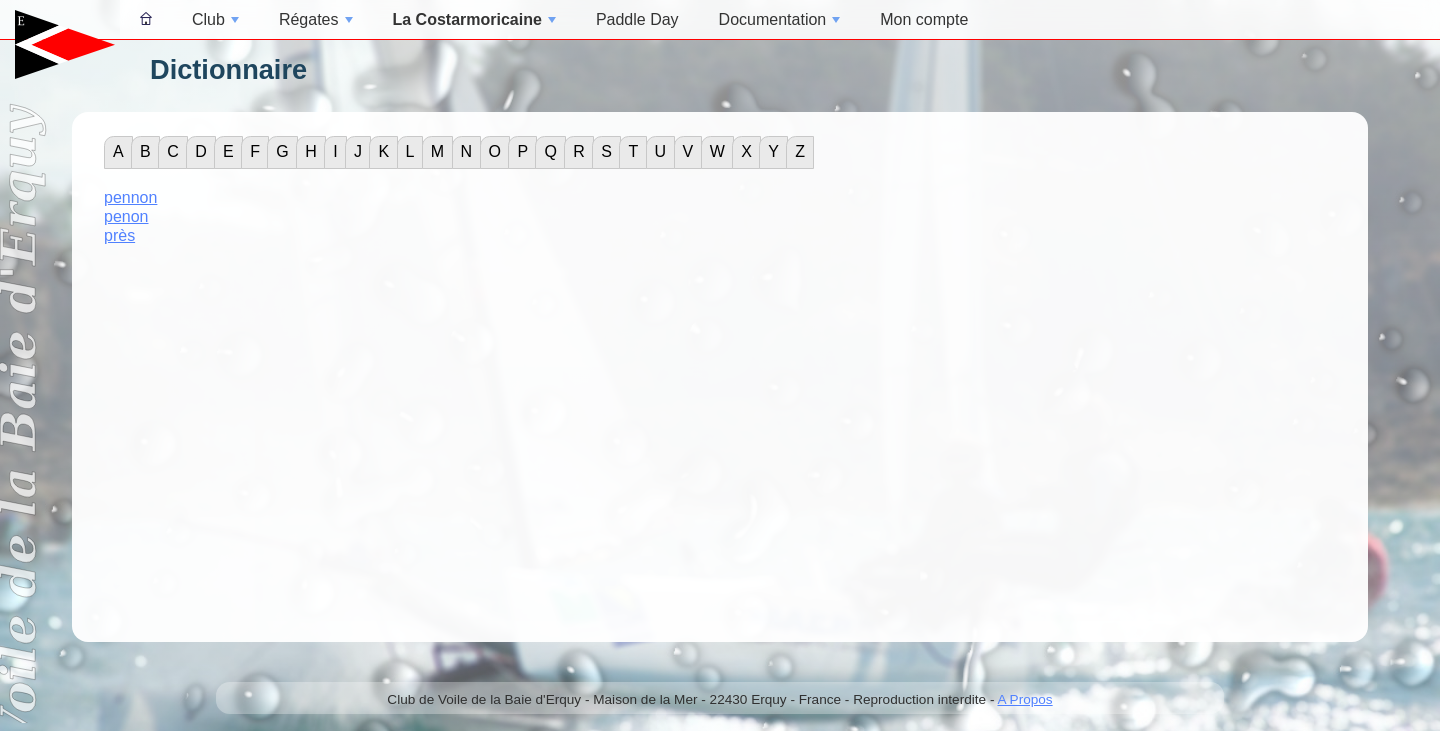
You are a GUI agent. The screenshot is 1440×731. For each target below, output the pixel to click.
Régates (316, 19)
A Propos (1024, 699)
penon (126, 216)
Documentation (780, 19)
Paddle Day (637, 19)
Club (215, 19)
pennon (130, 197)
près (119, 235)
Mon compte (924, 19)
